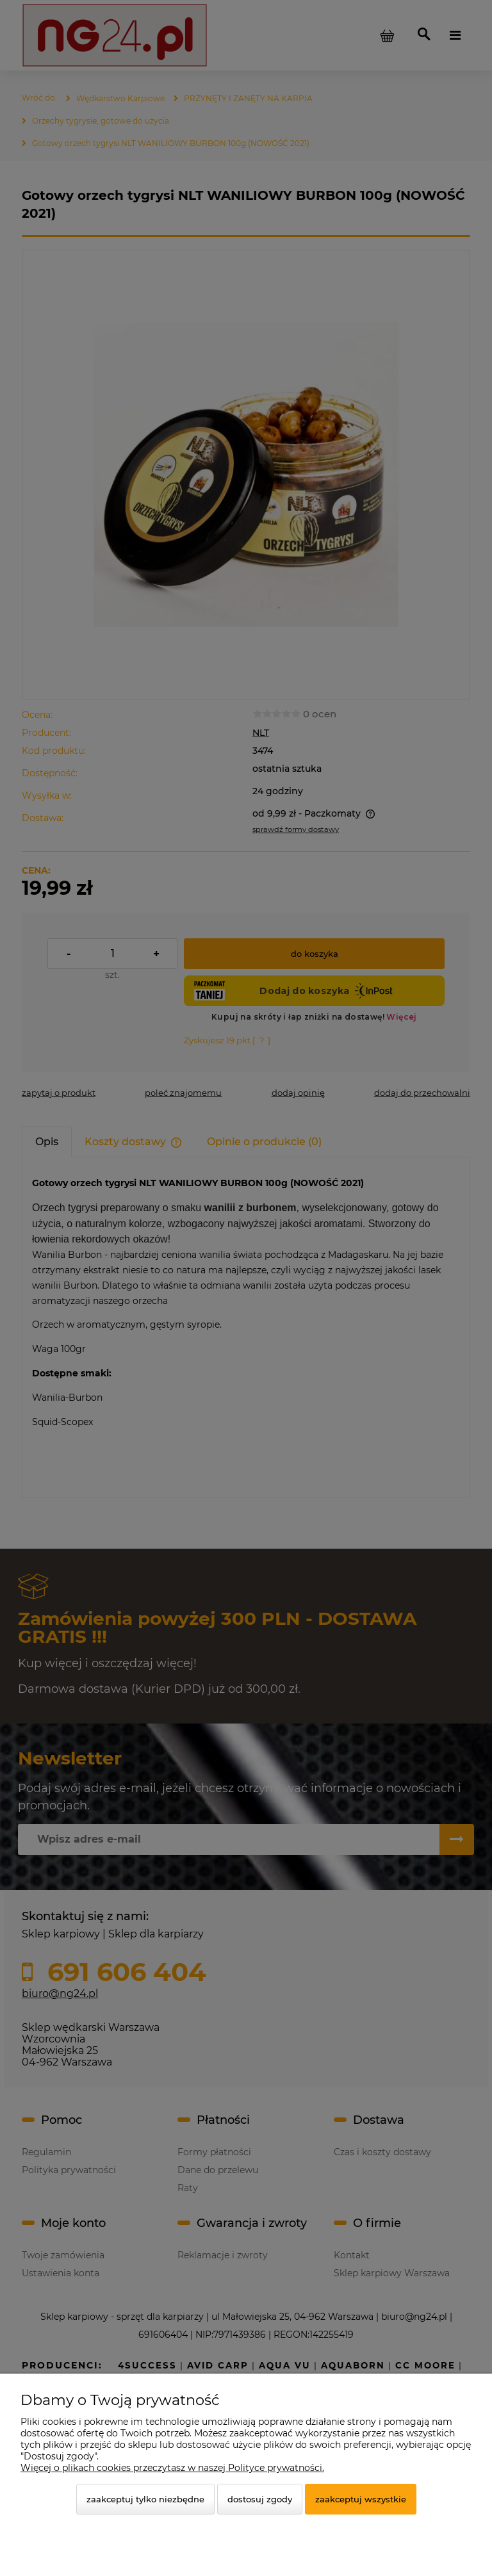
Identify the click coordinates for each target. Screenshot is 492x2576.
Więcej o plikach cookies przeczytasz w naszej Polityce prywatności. (172, 2468)
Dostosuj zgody (259, 2499)
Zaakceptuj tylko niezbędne (145, 2499)
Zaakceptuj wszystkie (360, 2499)
